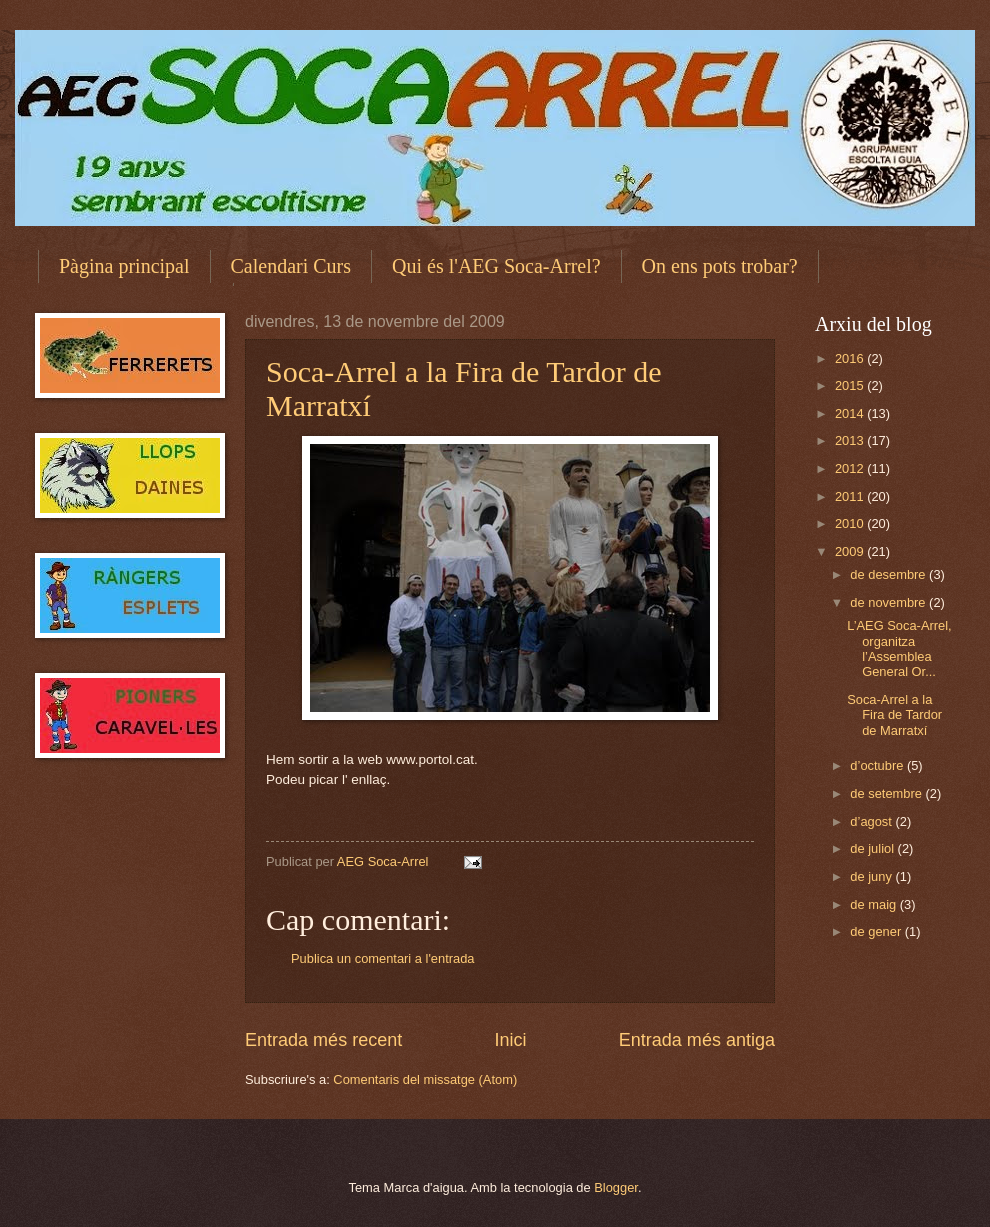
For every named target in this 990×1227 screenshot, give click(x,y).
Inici (510, 1040)
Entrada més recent (323, 1040)
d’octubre (878, 765)
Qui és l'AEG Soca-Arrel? (496, 266)
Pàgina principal (124, 266)
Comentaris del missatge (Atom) (425, 1079)
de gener (877, 931)
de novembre (889, 602)
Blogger (616, 1187)
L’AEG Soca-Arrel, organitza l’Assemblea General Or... (899, 648)
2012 (851, 468)
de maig (874, 904)
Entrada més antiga (697, 1040)
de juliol (873, 848)
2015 (851, 385)
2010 (851, 523)
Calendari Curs (291, 266)
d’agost (872, 821)
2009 (851, 551)
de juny (872, 876)
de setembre (887, 793)
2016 (851, 358)
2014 (851, 413)
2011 (851, 496)
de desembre (889, 574)
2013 (851, 440)
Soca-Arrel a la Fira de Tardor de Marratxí (894, 715)
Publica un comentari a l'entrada (383, 958)
